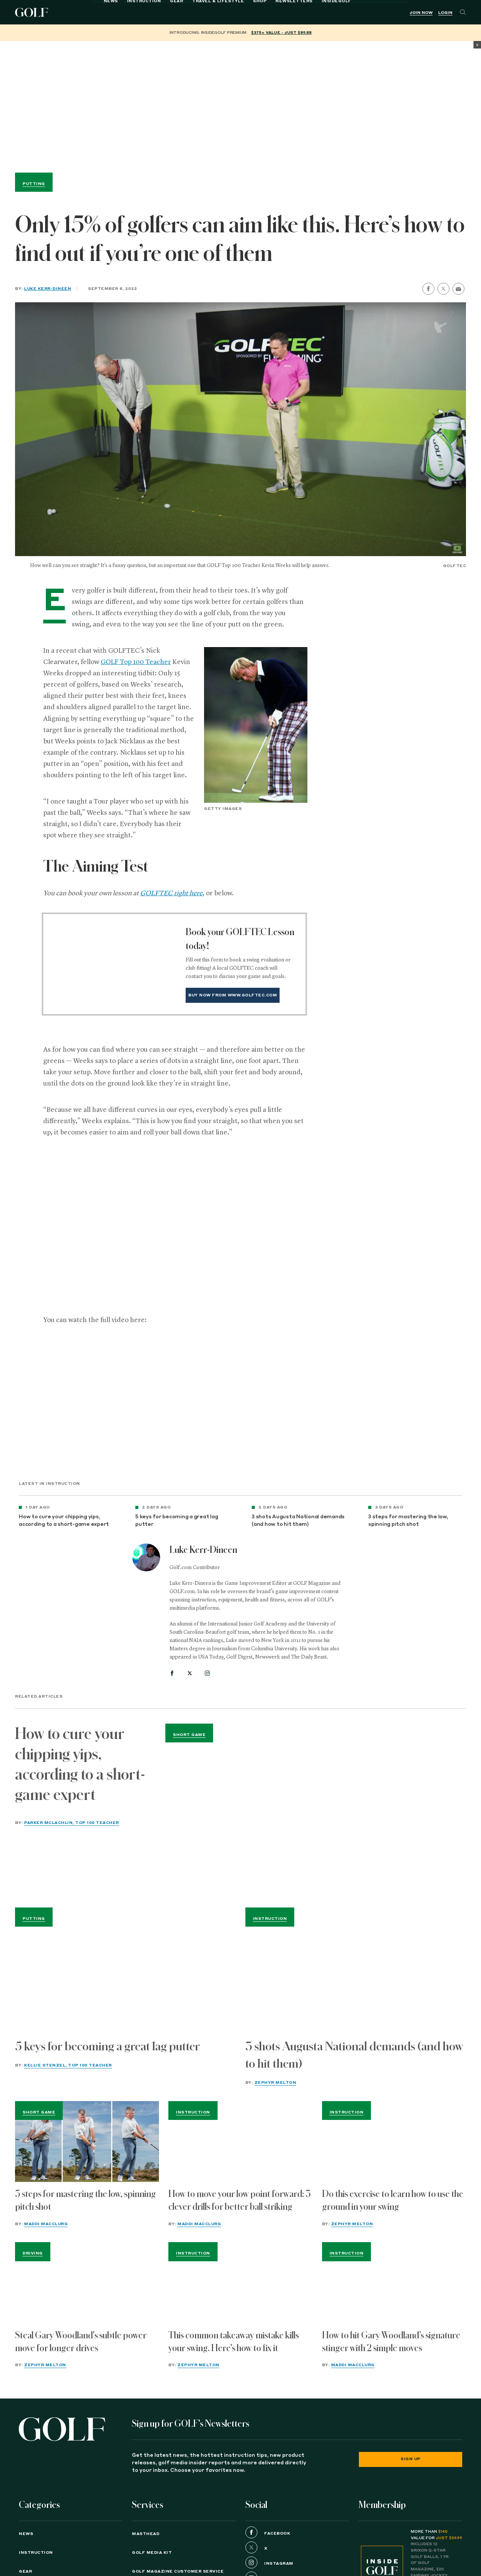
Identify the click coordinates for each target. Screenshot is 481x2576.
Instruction (103, 12)
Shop (219, 12)
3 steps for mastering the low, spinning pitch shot (408, 1521)
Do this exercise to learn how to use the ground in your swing (392, 2200)
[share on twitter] (443, 289)
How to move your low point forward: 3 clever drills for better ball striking (239, 2200)
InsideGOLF (295, 12)
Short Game (189, 1735)
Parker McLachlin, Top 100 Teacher (71, 1823)
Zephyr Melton (275, 2083)
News (70, 12)
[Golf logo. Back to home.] (62, 2429)
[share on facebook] (428, 289)
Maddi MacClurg (46, 2224)
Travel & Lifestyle (177, 12)
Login (445, 13)
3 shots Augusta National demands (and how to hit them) (298, 1521)
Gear (135, 12)
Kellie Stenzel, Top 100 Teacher (68, 2065)
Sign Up (410, 2459)
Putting (34, 184)
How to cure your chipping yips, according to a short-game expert (64, 1521)
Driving (33, 2253)
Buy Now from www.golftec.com (232, 995)
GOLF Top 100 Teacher (136, 662)
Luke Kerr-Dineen (47, 289)
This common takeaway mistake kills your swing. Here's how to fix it (233, 2342)
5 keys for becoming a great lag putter (176, 1521)
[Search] (463, 12)
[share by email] (458, 289)
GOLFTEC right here (171, 893)
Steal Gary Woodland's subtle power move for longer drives (81, 2342)
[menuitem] (295, 12)
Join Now (421, 13)
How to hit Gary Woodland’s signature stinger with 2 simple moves (391, 2342)
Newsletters (253, 12)
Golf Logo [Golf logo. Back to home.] (33, 12)
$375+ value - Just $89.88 (281, 33)
